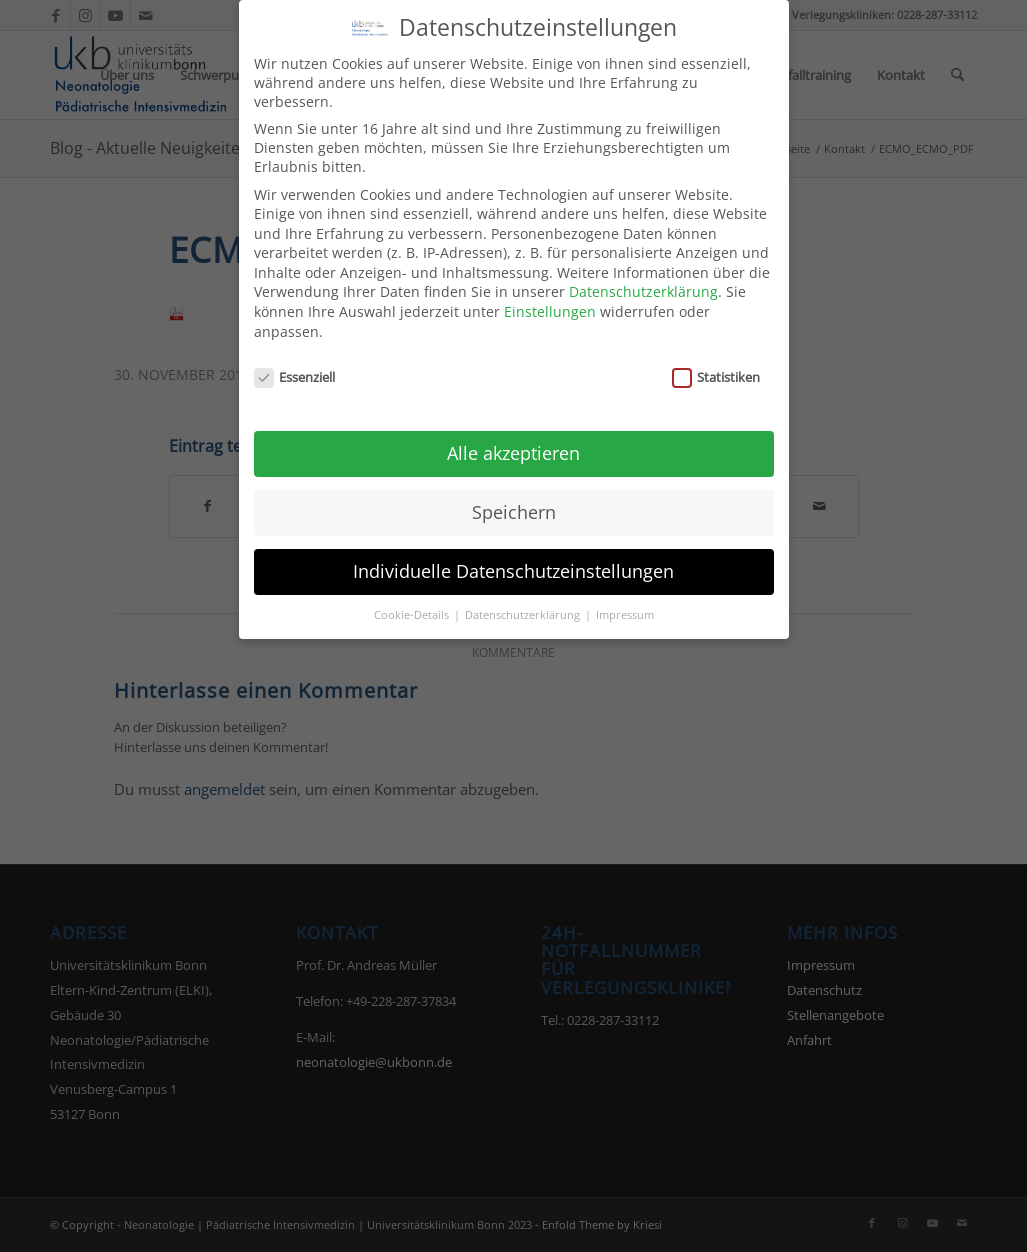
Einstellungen (550, 293)
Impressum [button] (625, 596)
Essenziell (295, 358)
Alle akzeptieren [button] (513, 434)
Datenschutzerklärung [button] (524, 596)
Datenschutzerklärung (643, 273)
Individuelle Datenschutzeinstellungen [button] (513, 552)
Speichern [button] (514, 493)
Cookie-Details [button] (413, 596)
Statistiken (716, 358)
